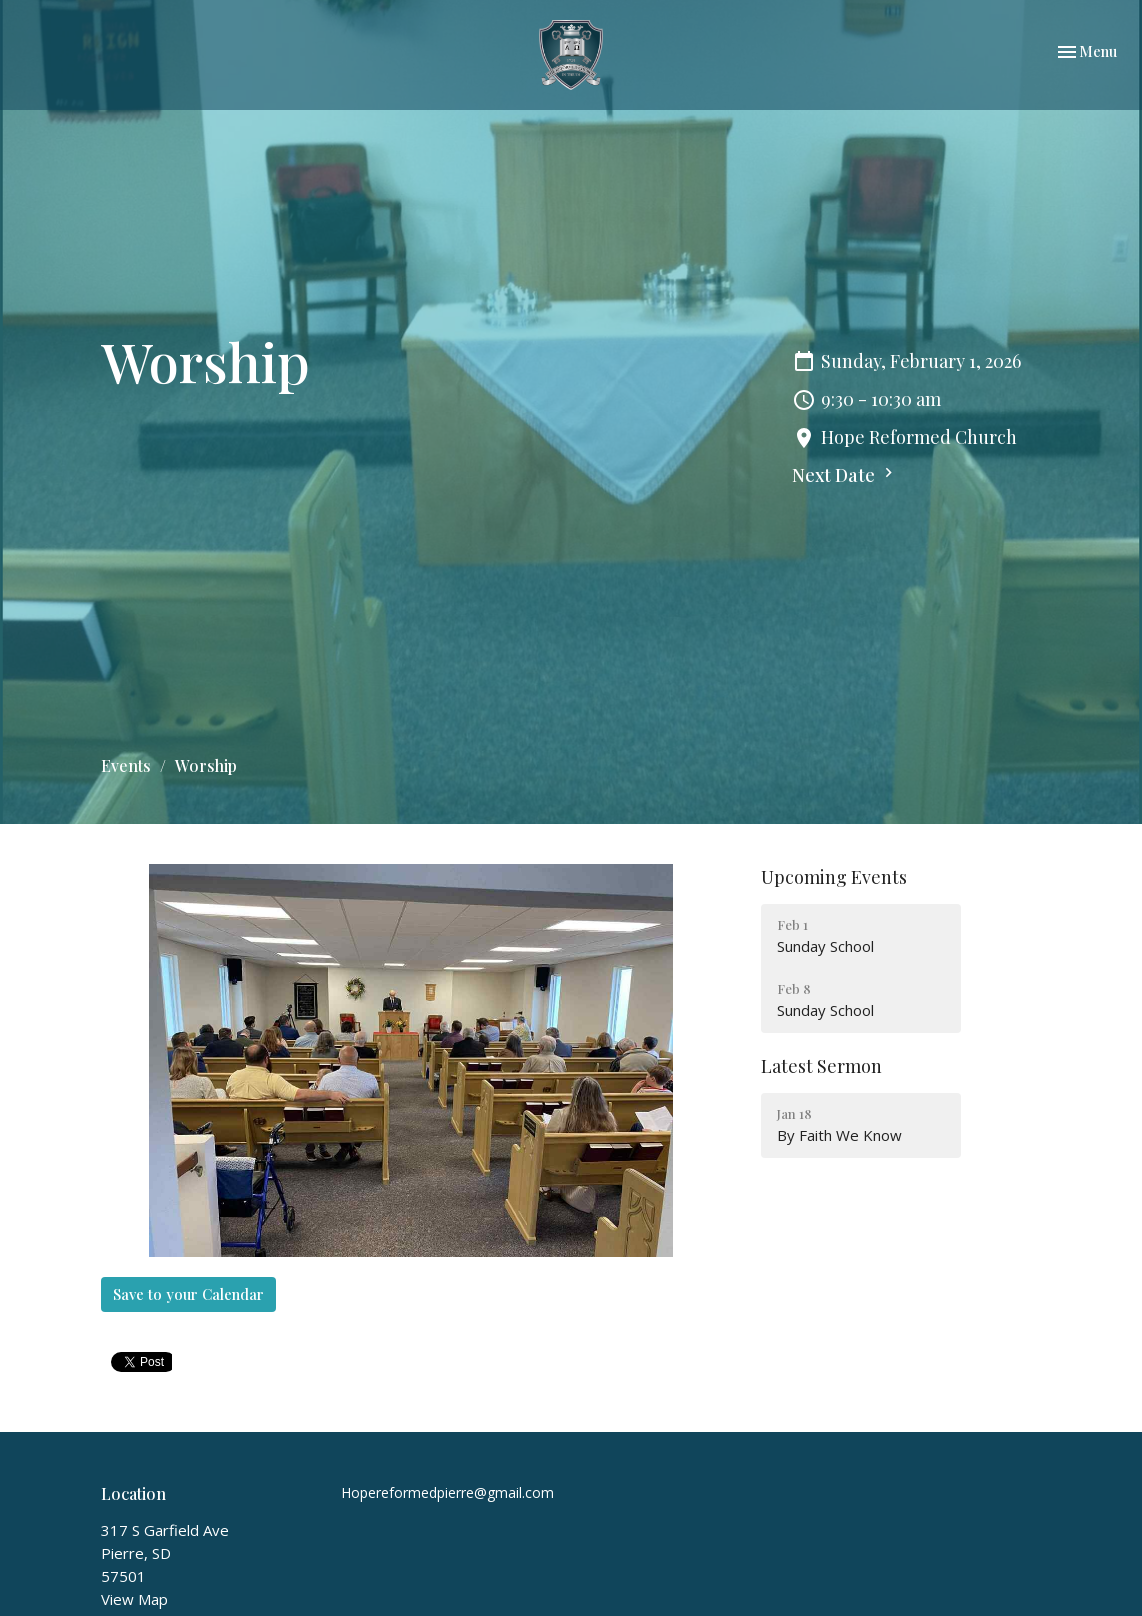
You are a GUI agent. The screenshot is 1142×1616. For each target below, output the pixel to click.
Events (126, 765)
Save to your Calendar (188, 1294)
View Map (134, 1599)
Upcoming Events (834, 877)
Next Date (845, 475)
